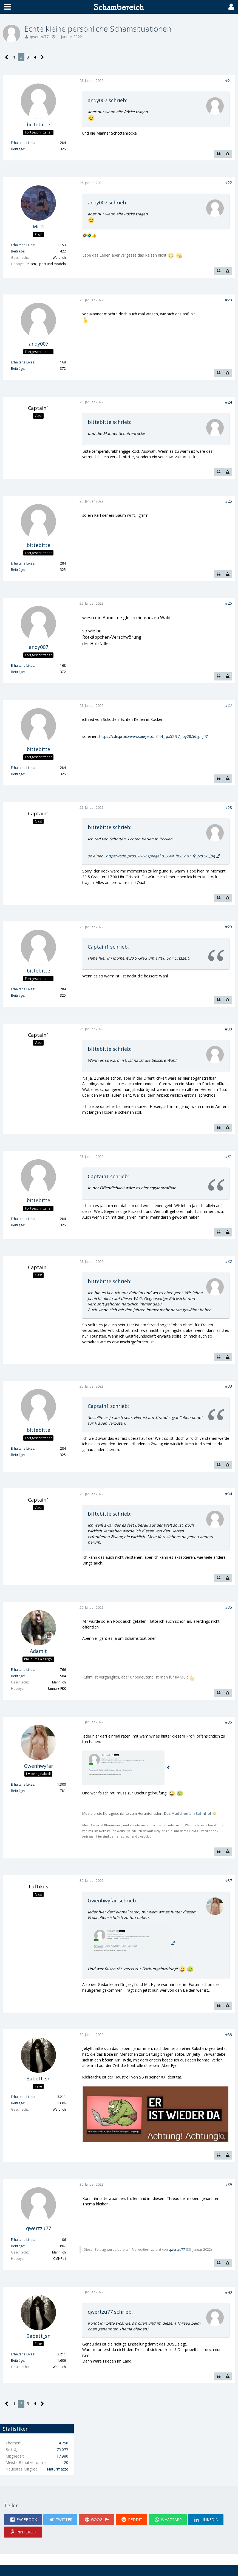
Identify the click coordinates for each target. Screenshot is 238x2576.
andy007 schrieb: (107, 100)
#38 (228, 2034)
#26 (228, 603)
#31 (228, 1156)
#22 (228, 182)
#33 (228, 1386)
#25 (228, 501)
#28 (228, 807)
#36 (228, 1722)
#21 (228, 80)
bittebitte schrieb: (109, 422)
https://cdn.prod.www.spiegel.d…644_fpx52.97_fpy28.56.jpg (151, 736)
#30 (228, 1029)
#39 (228, 2184)
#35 (228, 1607)
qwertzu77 (39, 36)
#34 (228, 1493)
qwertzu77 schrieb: (110, 2311)
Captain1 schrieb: (108, 946)
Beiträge (17, 149)
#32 (228, 1261)
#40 (228, 2292)
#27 (228, 705)
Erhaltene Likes (22, 142)
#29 (228, 926)
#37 (228, 1880)
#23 (228, 299)
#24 (228, 402)
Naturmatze (57, 2469)
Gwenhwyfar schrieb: (112, 1900)
